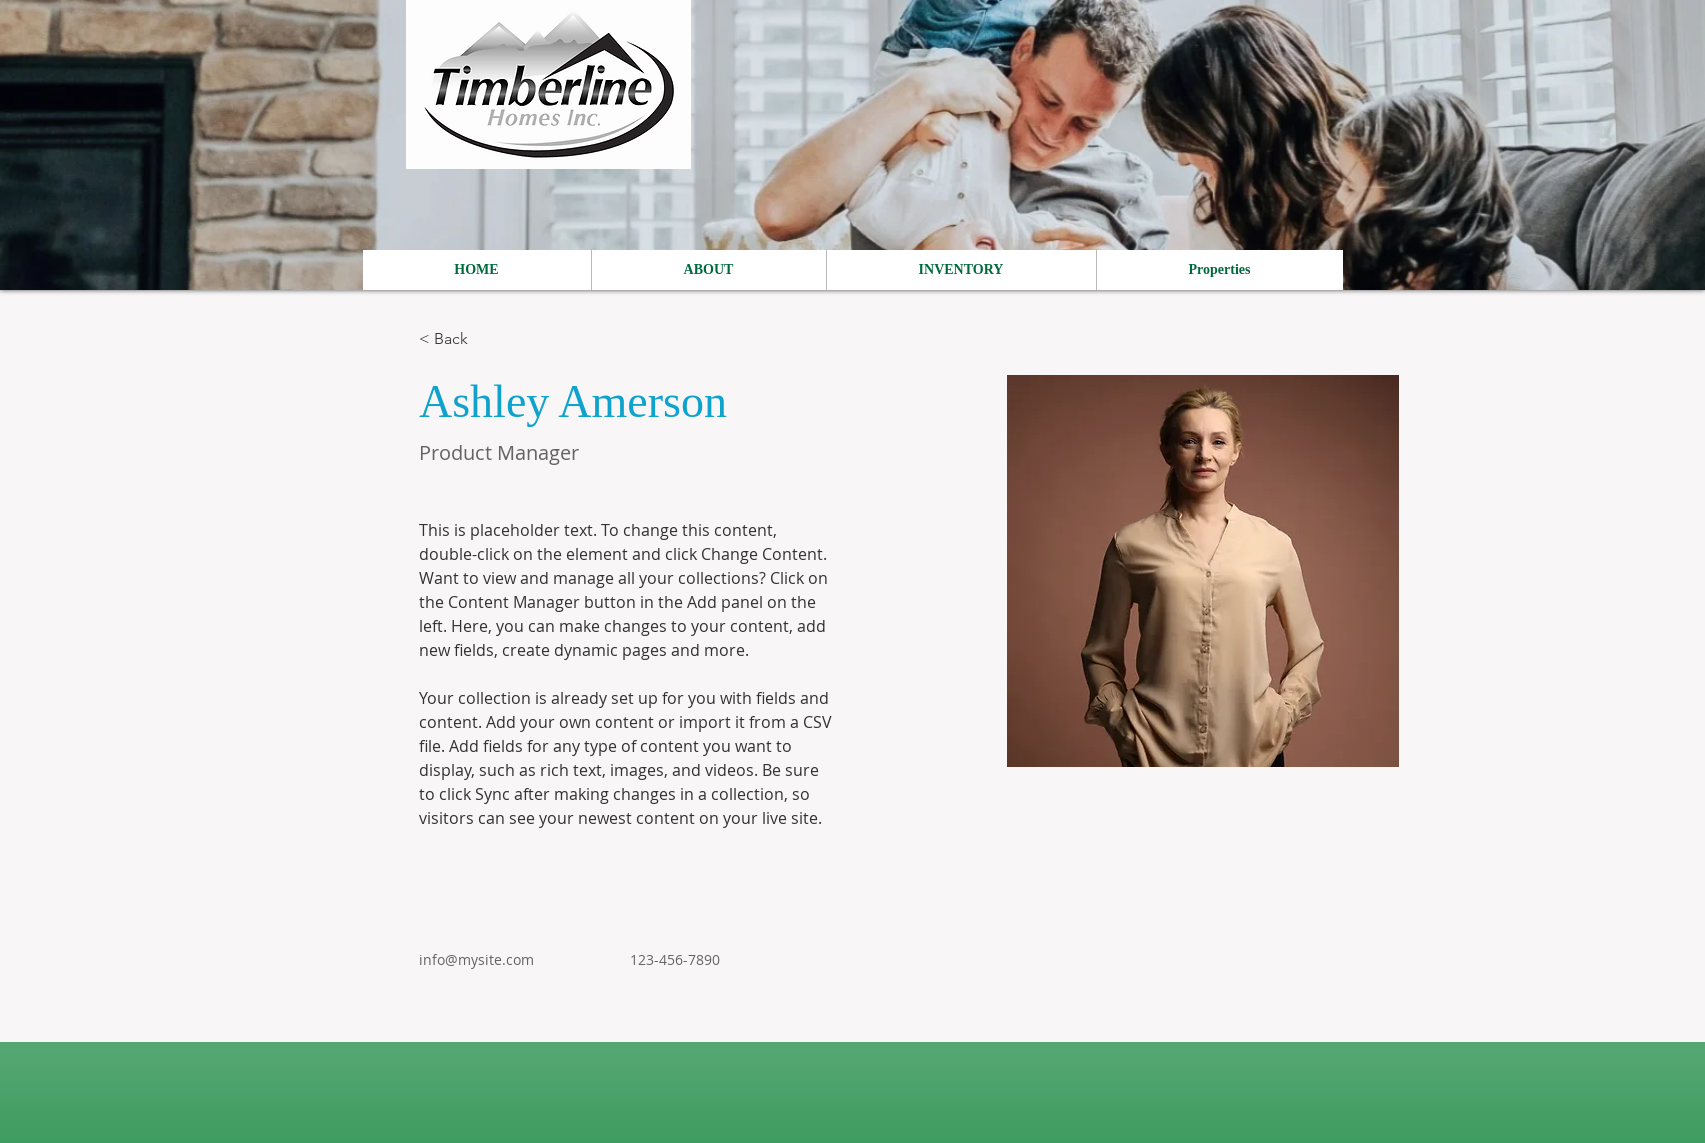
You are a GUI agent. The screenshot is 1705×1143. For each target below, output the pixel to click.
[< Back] (458, 339)
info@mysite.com (476, 959)
